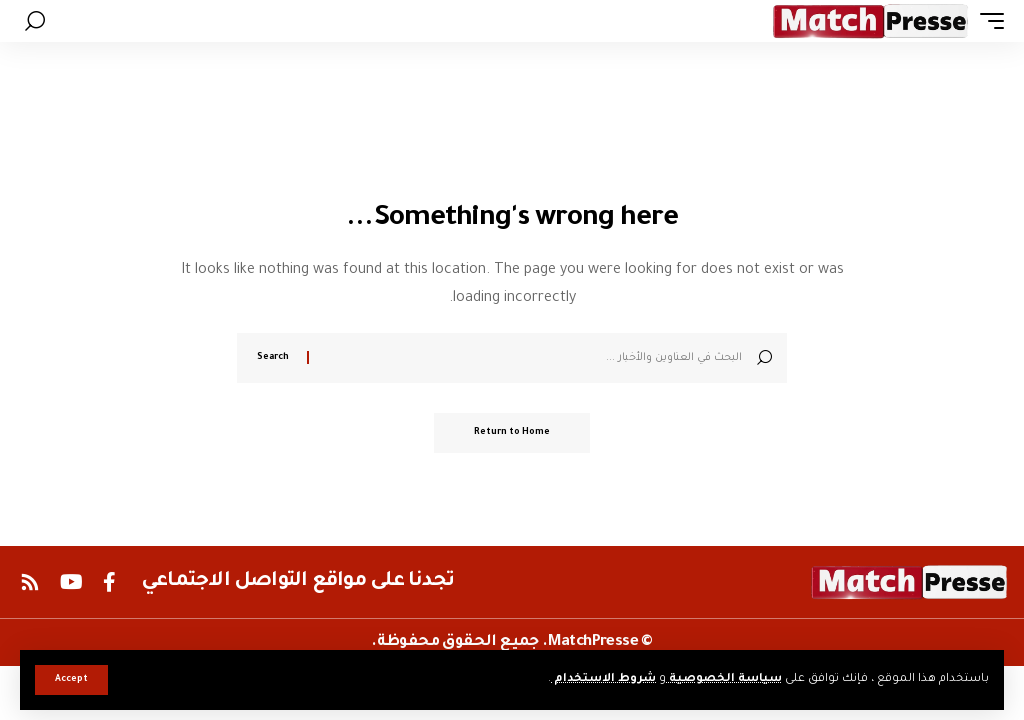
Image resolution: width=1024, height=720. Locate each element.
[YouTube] (71, 582)
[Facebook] (109, 582)
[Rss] (30, 582)
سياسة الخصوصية (724, 679)
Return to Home (512, 433)
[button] (71, 680)
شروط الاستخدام (603, 679)
